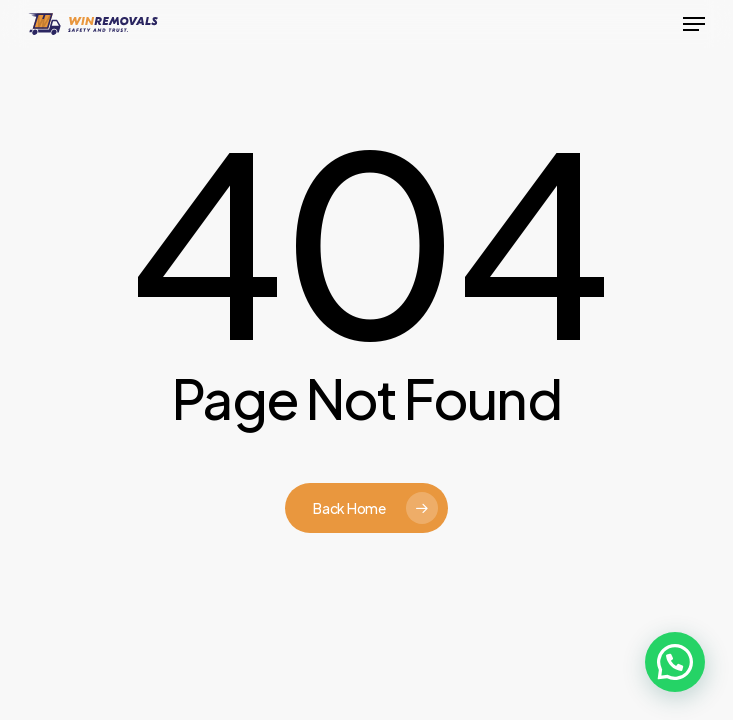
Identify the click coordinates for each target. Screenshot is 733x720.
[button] (694, 24)
